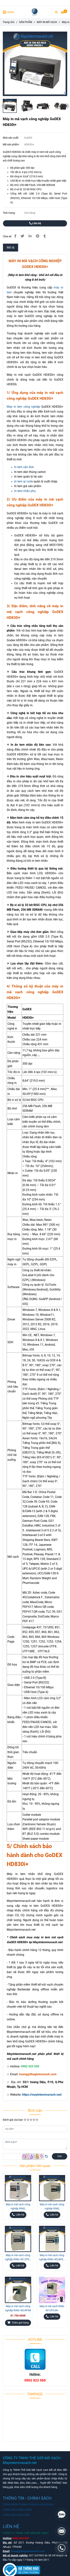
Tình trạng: (9, 212)
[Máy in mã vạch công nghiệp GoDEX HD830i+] (35, 12)
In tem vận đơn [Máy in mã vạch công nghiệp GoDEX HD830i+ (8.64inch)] (24, 467)
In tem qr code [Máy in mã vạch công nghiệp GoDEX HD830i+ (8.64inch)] (23, 481)
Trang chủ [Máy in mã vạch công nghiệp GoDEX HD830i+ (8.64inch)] (8, 22)
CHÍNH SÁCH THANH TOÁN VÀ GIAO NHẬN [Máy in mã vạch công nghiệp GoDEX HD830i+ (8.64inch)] (28, 2504)
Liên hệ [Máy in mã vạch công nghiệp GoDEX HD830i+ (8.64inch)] (35, 223)
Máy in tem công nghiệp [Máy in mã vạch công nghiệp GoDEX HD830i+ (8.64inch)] (23, 406)
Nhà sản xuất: (11, 137)
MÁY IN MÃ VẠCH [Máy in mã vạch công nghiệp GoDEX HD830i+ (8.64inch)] (47, 22)
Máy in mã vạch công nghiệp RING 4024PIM (18, 2308)
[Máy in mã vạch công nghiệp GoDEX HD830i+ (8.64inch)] (64, 12)
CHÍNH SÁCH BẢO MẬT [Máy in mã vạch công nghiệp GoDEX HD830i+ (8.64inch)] (16, 2515)
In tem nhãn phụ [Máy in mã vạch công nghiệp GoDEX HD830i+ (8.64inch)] (25, 491)
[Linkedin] (30, 236)
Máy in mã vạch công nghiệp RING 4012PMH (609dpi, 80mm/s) (18, 2207)
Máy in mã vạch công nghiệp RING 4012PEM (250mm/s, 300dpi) (52, 2207)
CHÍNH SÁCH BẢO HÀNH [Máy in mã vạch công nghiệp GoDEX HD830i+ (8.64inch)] (17, 2509)
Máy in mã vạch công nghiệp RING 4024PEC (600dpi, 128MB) (52, 2258)
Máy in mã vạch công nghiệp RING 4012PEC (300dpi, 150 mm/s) (18, 2258)
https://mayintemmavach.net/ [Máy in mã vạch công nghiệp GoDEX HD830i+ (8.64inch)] (42, 2094)
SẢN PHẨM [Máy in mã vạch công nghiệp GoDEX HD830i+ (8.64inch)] (25, 22)
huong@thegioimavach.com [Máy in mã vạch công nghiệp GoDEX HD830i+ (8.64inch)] (28, 2551)
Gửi (59, 2156)
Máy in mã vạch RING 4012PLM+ (52, 2308)
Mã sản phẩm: (11, 144)
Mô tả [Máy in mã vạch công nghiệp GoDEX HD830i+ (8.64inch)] (10, 247)
